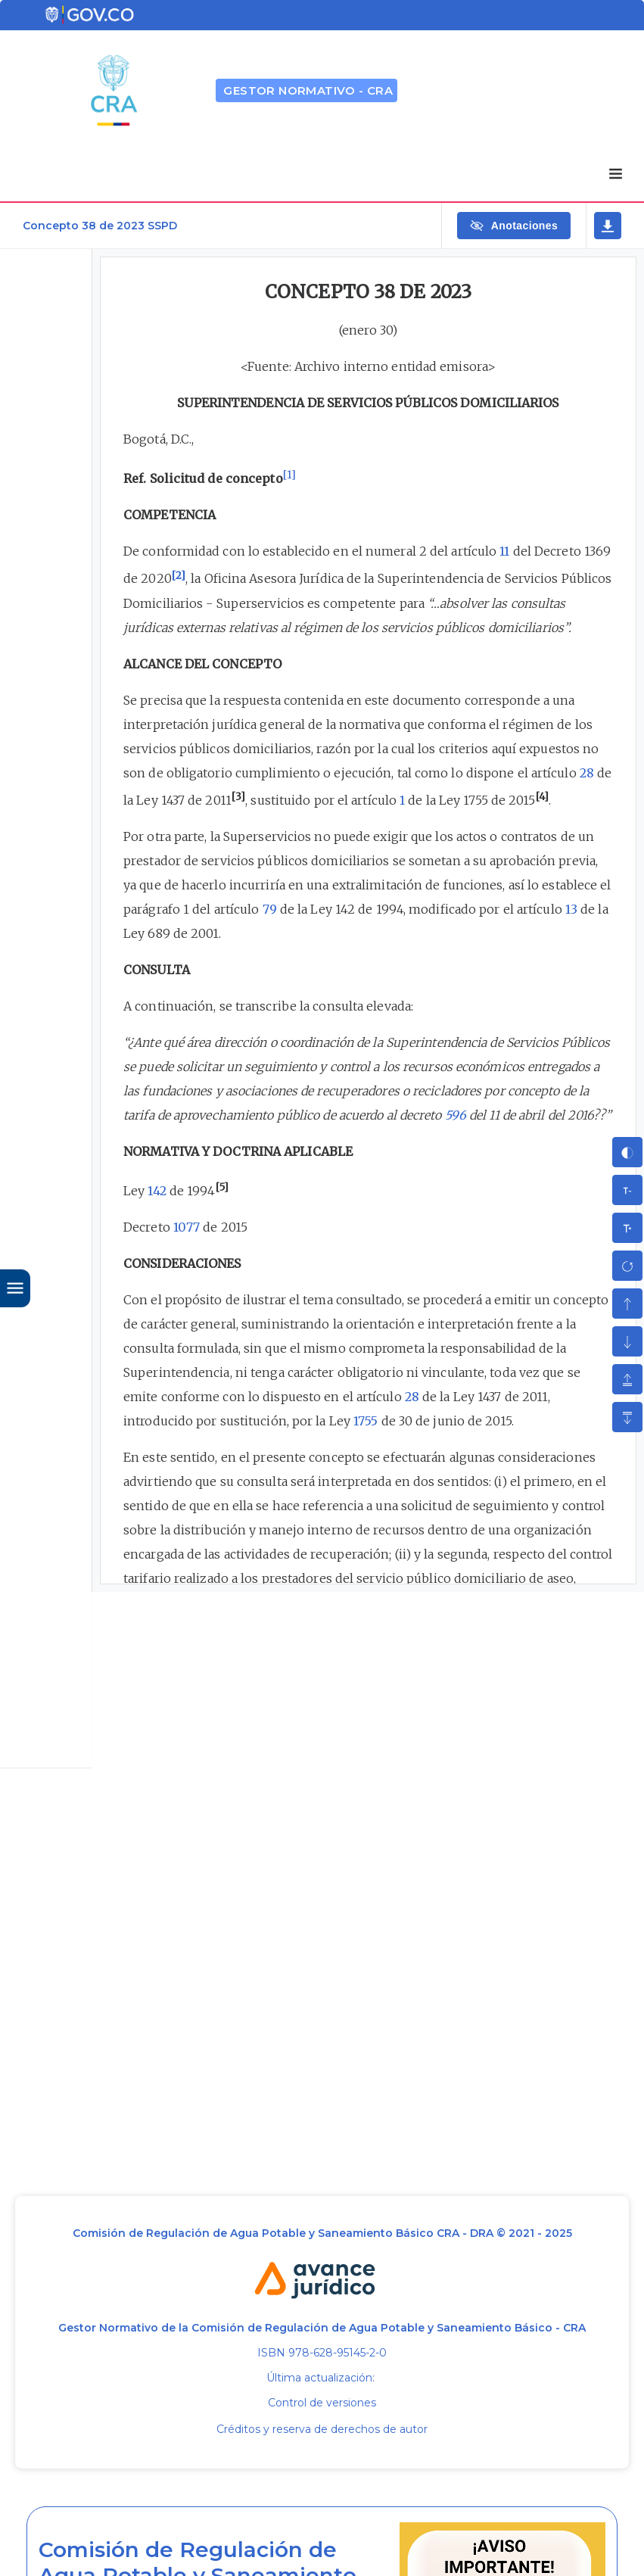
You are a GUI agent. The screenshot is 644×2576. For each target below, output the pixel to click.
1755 (365, 1420)
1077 (186, 1227)
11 (504, 551)
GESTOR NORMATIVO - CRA (308, 90)
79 (270, 909)
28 (587, 772)
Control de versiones (322, 2402)
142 (157, 1190)
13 (571, 909)
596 (455, 1115)
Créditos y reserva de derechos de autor (322, 2429)
